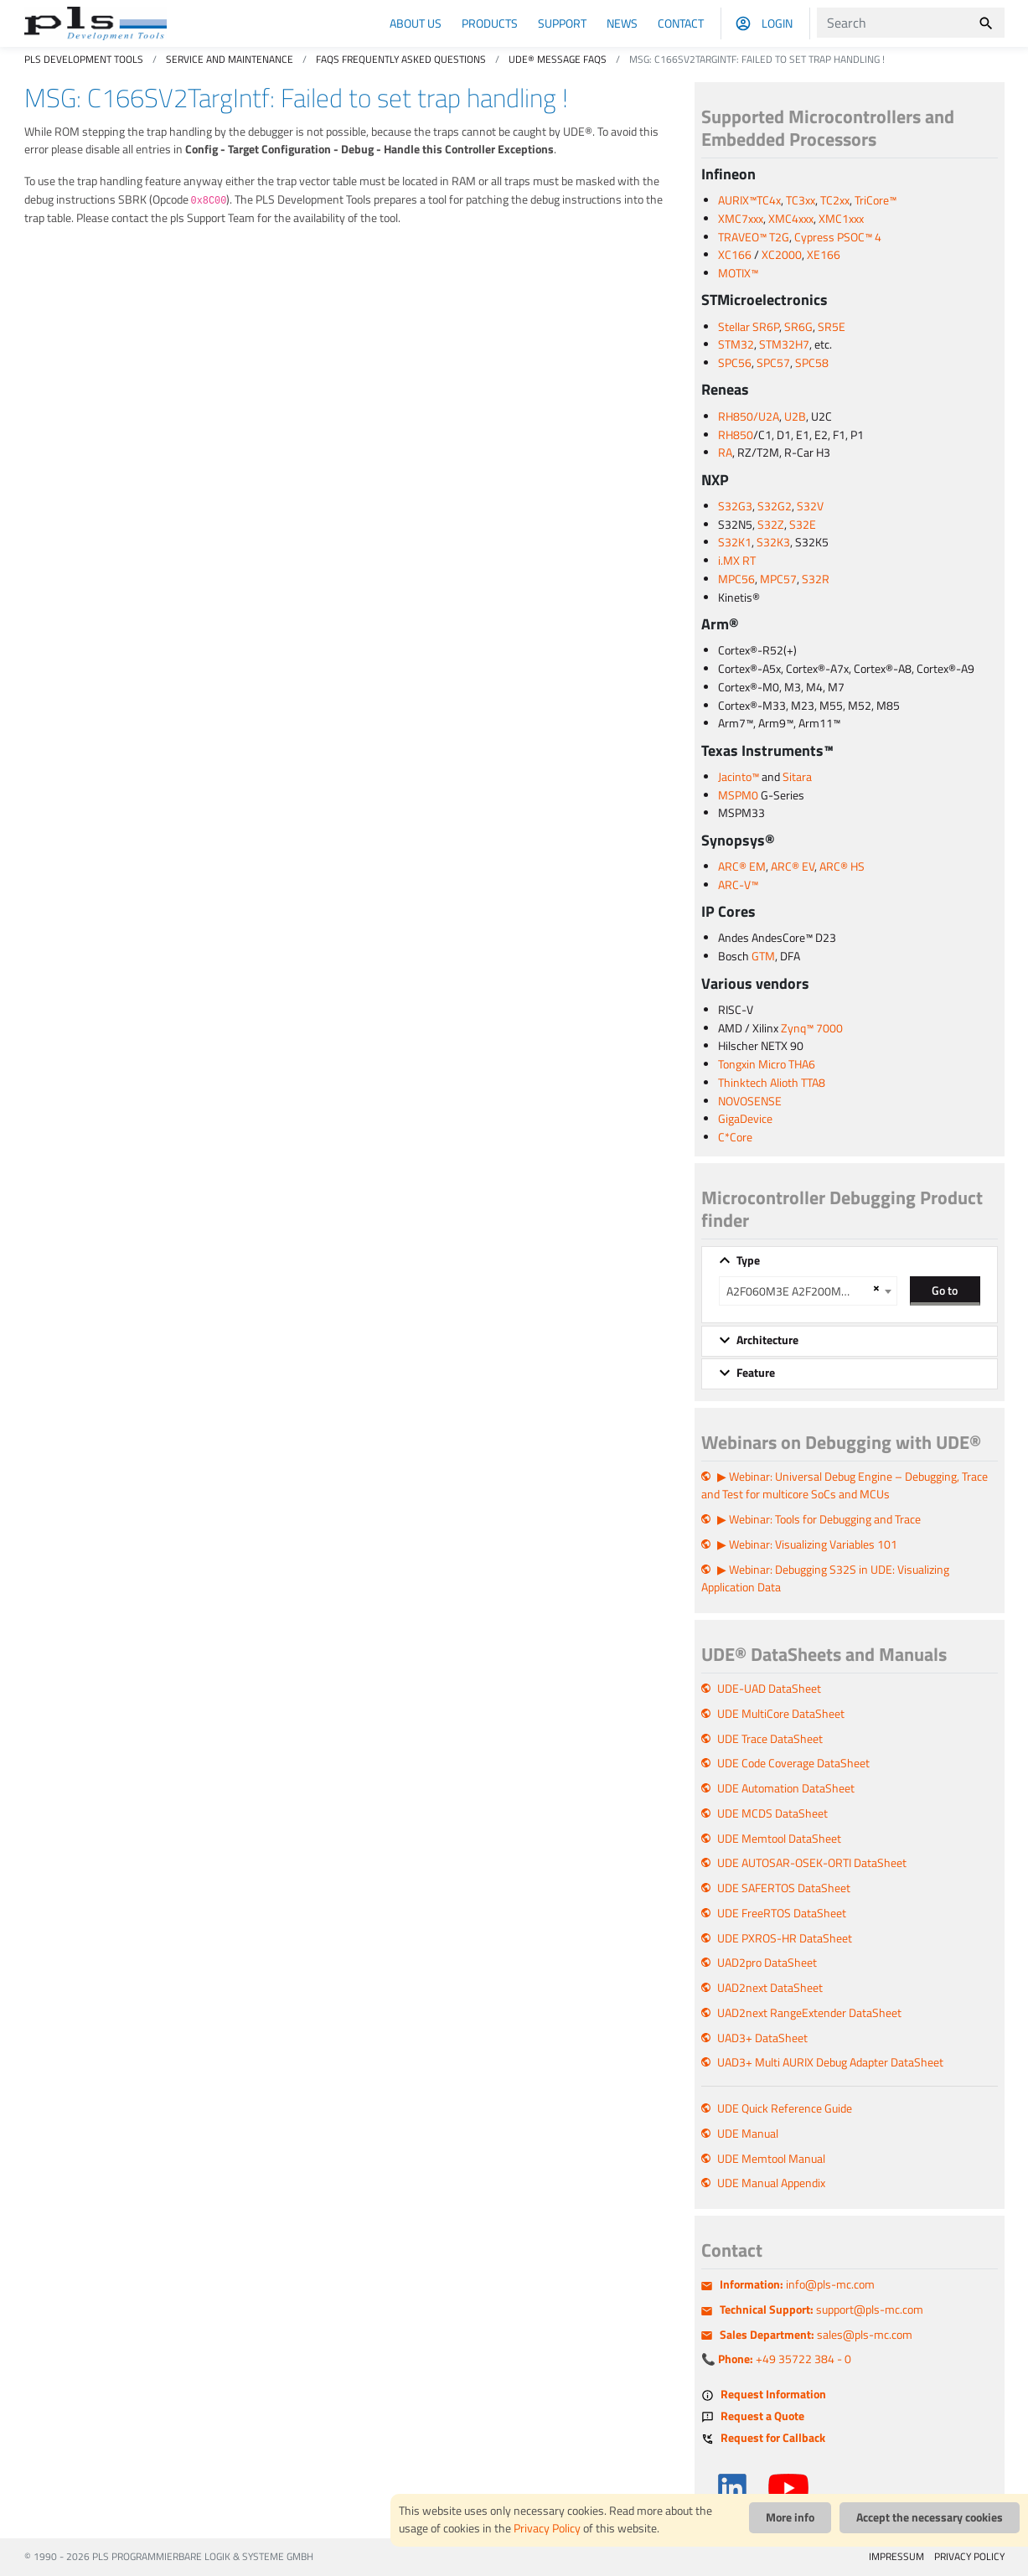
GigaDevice (745, 1118)
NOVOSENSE (750, 1101)
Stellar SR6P (748, 326)
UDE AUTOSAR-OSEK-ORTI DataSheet (812, 1862)
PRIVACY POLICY (969, 2556)
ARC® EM (742, 866)
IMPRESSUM (896, 2556)
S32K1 (735, 542)
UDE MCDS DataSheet (772, 1813)
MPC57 (778, 579)
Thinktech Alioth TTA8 (771, 1082)
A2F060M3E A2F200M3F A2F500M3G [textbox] (797, 1291)
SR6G (798, 326)
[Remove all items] (874, 1288)
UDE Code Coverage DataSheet (793, 1763)
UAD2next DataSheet (770, 1987)
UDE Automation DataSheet (786, 1788)
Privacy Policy (547, 2528)
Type (748, 1260)
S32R (815, 579)
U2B (795, 416)
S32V (810, 506)
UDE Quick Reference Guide (784, 2108)
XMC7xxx (740, 218)
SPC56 (735, 362)
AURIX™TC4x (749, 200)
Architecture (767, 1340)
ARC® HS (842, 866)
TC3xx (800, 200)
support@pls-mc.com (821, 2309)
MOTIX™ (738, 273)
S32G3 (735, 506)
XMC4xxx (791, 218)
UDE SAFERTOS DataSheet (783, 1888)
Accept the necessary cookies (929, 2517)
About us (416, 23)
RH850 (735, 435)
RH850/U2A (748, 416)
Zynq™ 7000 (812, 1028)
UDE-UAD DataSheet (769, 1688)
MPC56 (736, 579)
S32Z (770, 524)
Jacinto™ (738, 776)
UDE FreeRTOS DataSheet (781, 1913)
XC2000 (782, 254)
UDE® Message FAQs (558, 59)
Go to (945, 1290)
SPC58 (812, 362)
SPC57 (773, 362)
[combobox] (808, 1291)
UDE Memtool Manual (771, 2158)
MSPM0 (738, 795)
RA (725, 452)
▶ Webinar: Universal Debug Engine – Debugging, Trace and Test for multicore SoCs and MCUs (844, 1485)
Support (562, 23)
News (622, 23)
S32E (802, 524)
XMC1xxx (841, 218)
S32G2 (774, 506)
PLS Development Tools (83, 59)
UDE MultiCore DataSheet (781, 1713)
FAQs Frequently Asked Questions (401, 59)
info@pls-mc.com (797, 2284)
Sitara (797, 776)
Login (777, 23)
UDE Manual (747, 2133)
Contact (681, 23)
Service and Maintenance (229, 59)
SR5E (831, 326)
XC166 (735, 254)
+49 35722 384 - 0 (784, 2359)
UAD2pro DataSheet (767, 1962)
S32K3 (773, 542)
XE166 (823, 254)
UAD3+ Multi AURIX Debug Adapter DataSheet (830, 2062)
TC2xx (835, 200)
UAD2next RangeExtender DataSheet (809, 2012)
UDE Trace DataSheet (770, 1738)
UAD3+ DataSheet (762, 2038)
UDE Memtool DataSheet (779, 1838)
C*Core (735, 1137)
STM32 (736, 344)
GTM (763, 956)
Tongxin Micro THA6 (766, 1064)
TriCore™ (875, 200)
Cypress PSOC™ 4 (837, 237)
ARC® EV (792, 866)
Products (490, 23)
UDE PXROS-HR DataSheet (784, 1938)
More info (790, 2517)
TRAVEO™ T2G (753, 237)
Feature (755, 1372)
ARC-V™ (738, 885)
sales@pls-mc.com (816, 2334)
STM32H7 (784, 344)
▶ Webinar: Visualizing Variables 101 (807, 1544)
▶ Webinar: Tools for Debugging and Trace (819, 1519)
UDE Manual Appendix (771, 2183)
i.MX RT (737, 560)
